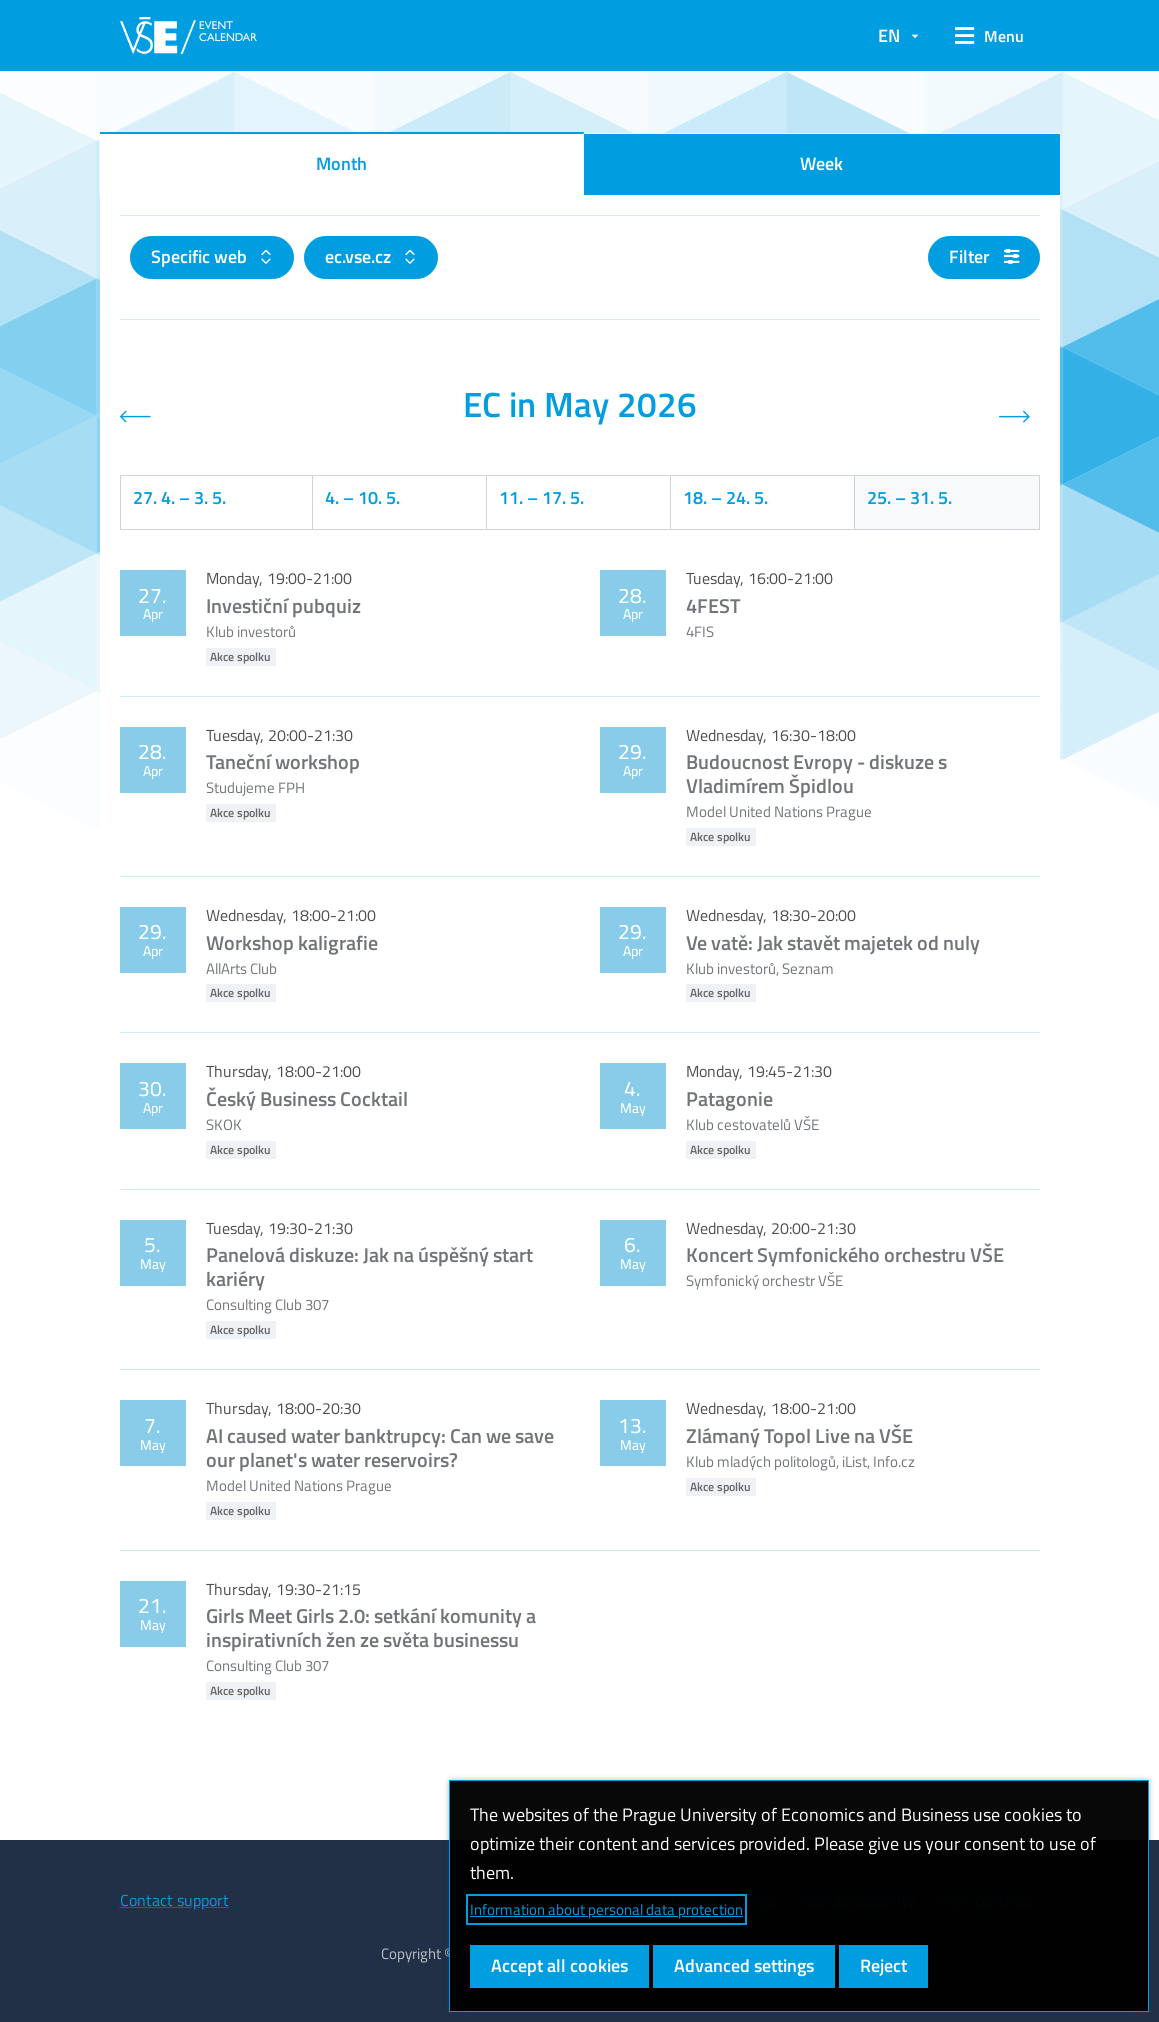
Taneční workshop (283, 761)
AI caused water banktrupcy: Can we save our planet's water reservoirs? (380, 1447)
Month (341, 163)
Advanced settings (744, 1965)
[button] (989, 36)
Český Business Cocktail (307, 1098)
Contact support (174, 1900)
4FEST (713, 605)
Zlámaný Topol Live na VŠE (799, 1435)
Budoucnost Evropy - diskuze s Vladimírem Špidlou (816, 773)
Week (821, 163)
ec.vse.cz (360, 256)
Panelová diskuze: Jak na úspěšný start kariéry (369, 1266)
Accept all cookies (559, 1965)
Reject (883, 1965)
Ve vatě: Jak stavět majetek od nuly (833, 942)
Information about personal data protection (606, 1909)
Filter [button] (984, 256)
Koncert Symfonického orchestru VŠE (845, 1254)
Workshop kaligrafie (292, 942)
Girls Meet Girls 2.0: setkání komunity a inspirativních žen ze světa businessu (371, 1627)
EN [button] (889, 35)
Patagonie (729, 1098)
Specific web (201, 256)
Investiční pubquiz (283, 605)
